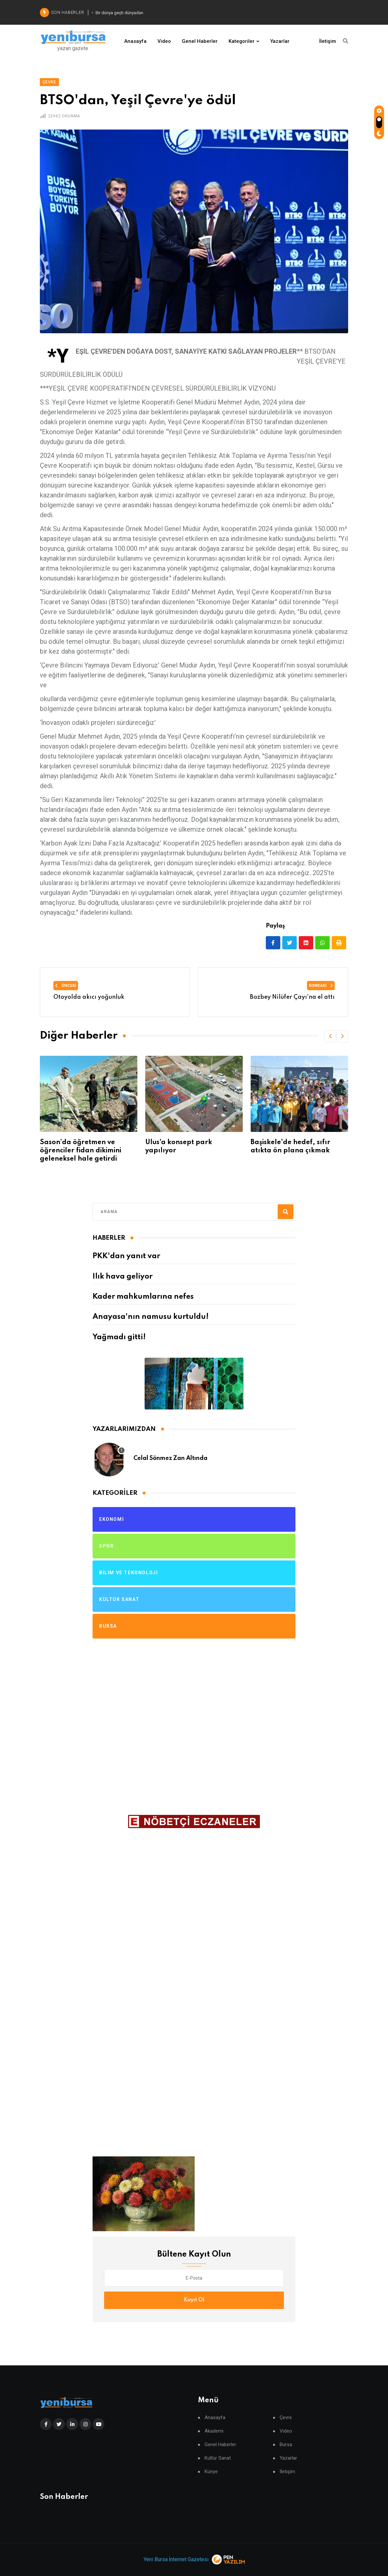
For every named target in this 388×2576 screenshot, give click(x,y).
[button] (330, 1036)
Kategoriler (242, 41)
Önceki (65, 985)
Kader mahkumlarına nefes (143, 1296)
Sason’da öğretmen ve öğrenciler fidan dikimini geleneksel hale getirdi (186, 1150)
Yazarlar (280, 41)
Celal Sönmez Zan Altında (170, 1458)
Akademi (214, 2431)
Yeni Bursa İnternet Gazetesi (176, 2559)
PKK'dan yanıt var (126, 1256)
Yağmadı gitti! (119, 1337)
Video (164, 41)
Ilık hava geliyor (122, 1276)
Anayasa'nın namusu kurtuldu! (150, 1316)
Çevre (286, 2417)
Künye (211, 2471)
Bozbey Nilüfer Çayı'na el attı (292, 997)
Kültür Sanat (218, 2458)
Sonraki (321, 985)
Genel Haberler (200, 41)
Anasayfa (135, 41)
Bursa (286, 2444)
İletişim (327, 41)
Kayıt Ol (194, 2300)
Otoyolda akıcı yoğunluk (88, 997)
